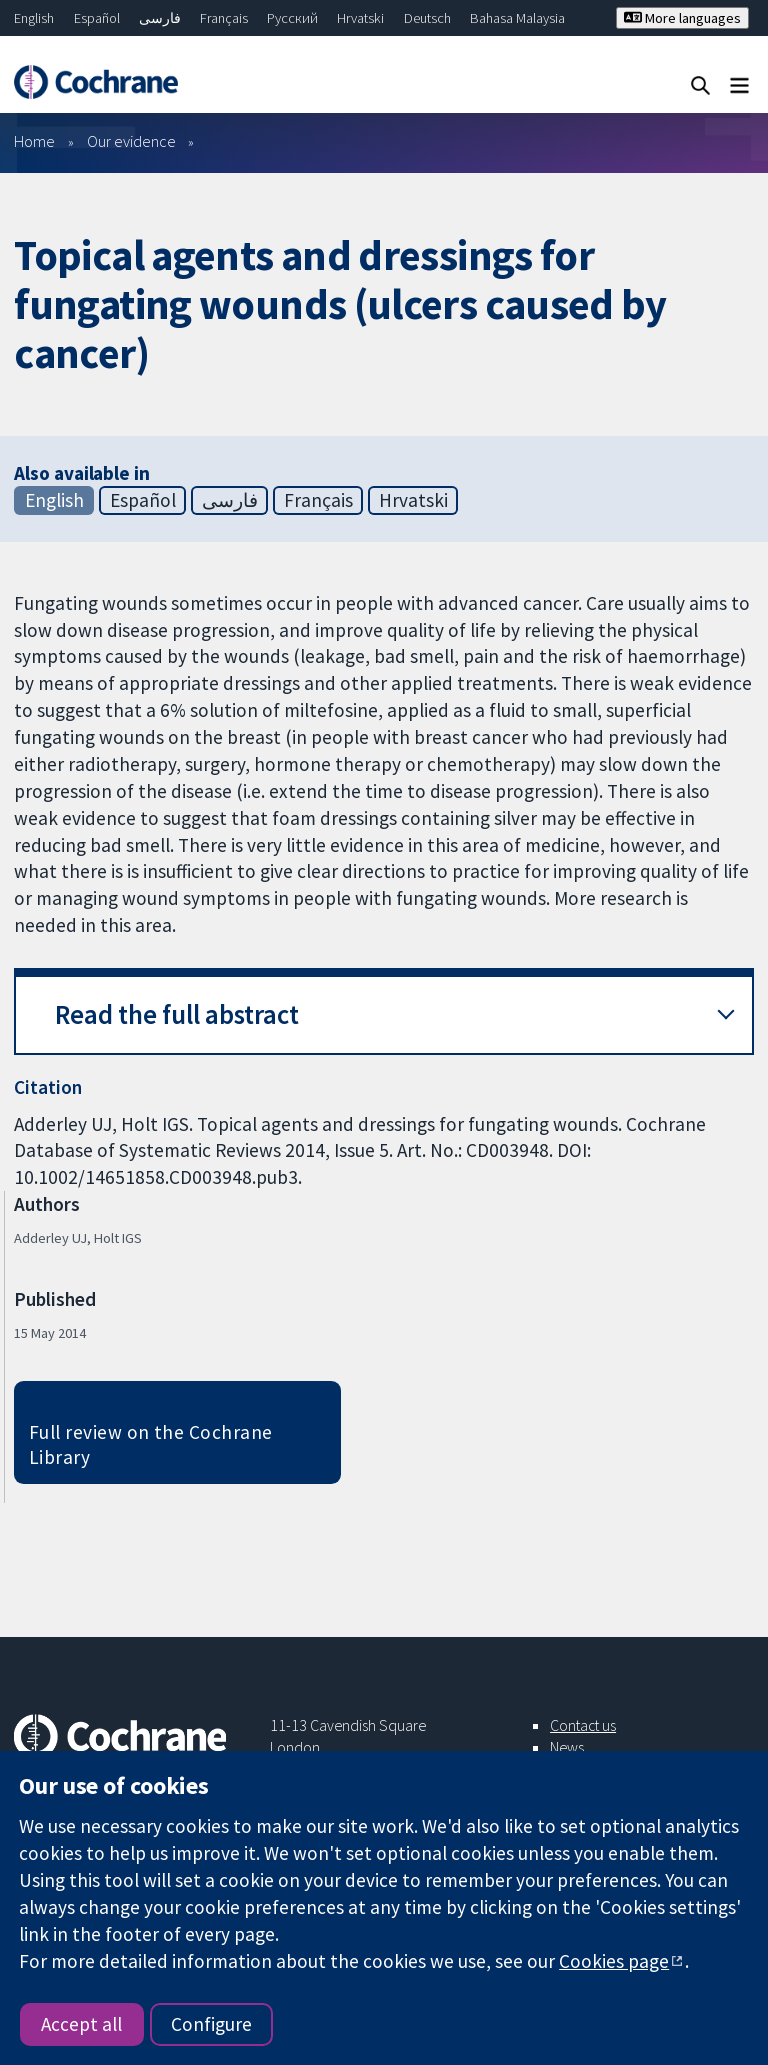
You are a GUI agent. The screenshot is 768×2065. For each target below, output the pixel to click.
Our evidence (131, 141)
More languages (682, 18)
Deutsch (427, 18)
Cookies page (614, 1961)
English (34, 18)
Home (34, 141)
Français (224, 18)
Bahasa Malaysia (517, 18)
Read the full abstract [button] (177, 1014)
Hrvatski (360, 18)
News (567, 1747)
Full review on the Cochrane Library (151, 1444)
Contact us (583, 1725)
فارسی (160, 18)
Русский (292, 18)
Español (97, 18)
